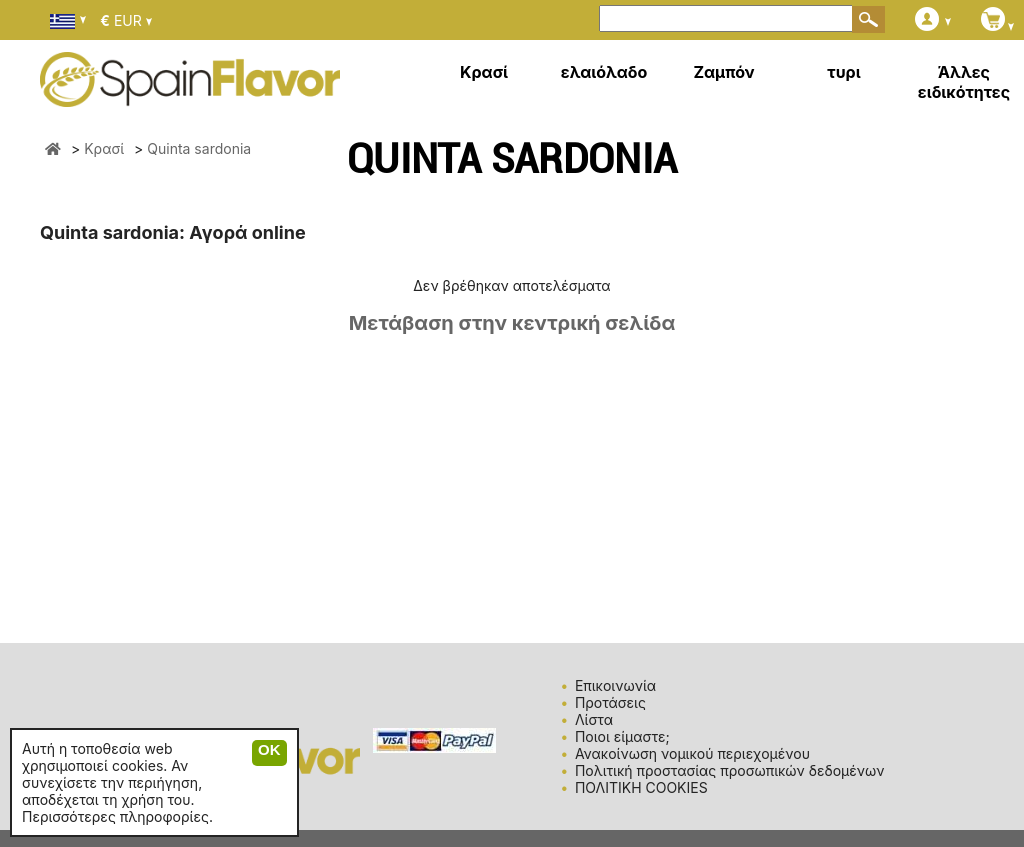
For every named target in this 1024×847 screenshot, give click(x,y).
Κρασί (484, 72)
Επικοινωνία (615, 685)
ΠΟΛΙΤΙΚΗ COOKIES (641, 787)
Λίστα (594, 719)
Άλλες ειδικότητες (964, 82)
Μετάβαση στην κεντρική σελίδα (512, 323)
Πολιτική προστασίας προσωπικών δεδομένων (730, 770)
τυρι (843, 72)
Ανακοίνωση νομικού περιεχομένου (692, 753)
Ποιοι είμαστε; (622, 736)
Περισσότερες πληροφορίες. (117, 816)
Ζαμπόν (723, 72)
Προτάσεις (610, 702)
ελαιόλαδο (604, 72)
